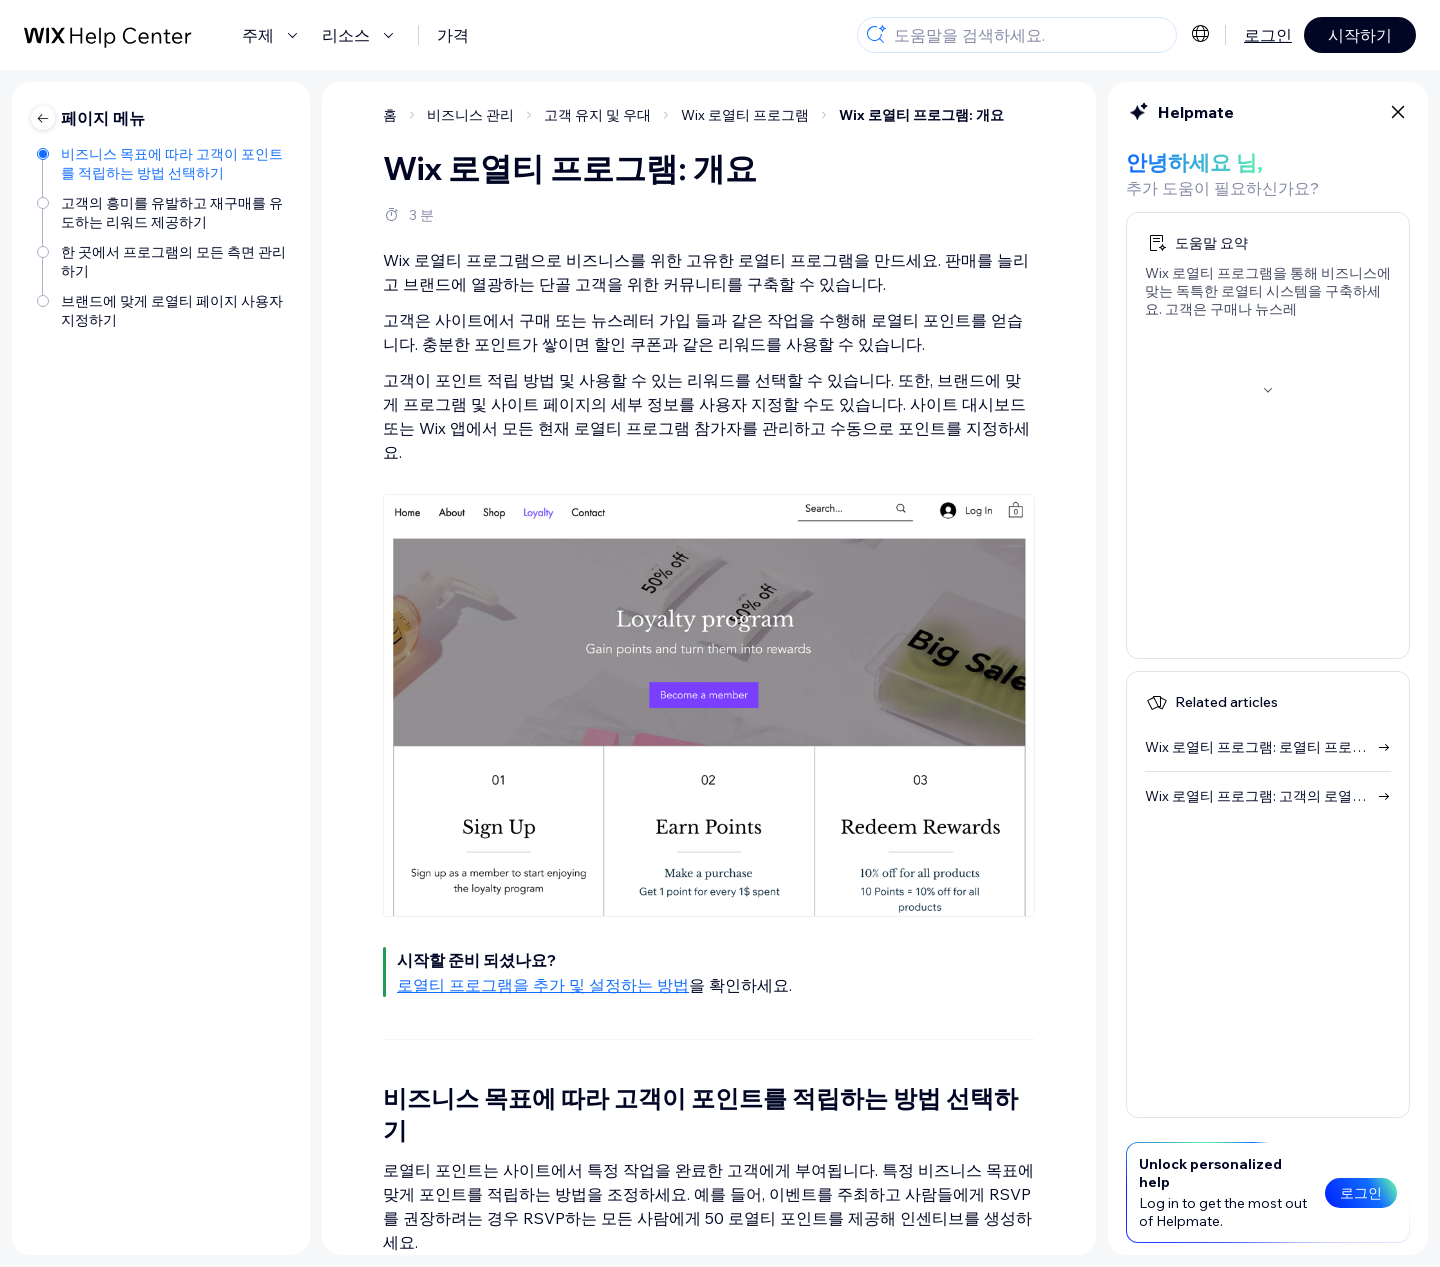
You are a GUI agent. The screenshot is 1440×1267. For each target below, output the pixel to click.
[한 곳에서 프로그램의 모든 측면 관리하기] (163, 260)
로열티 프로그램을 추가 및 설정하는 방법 (543, 985)
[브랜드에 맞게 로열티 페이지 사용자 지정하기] (163, 309)
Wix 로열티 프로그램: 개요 (921, 115)
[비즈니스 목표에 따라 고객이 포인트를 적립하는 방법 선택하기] (163, 162)
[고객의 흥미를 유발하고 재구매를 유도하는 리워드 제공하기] (163, 211)
